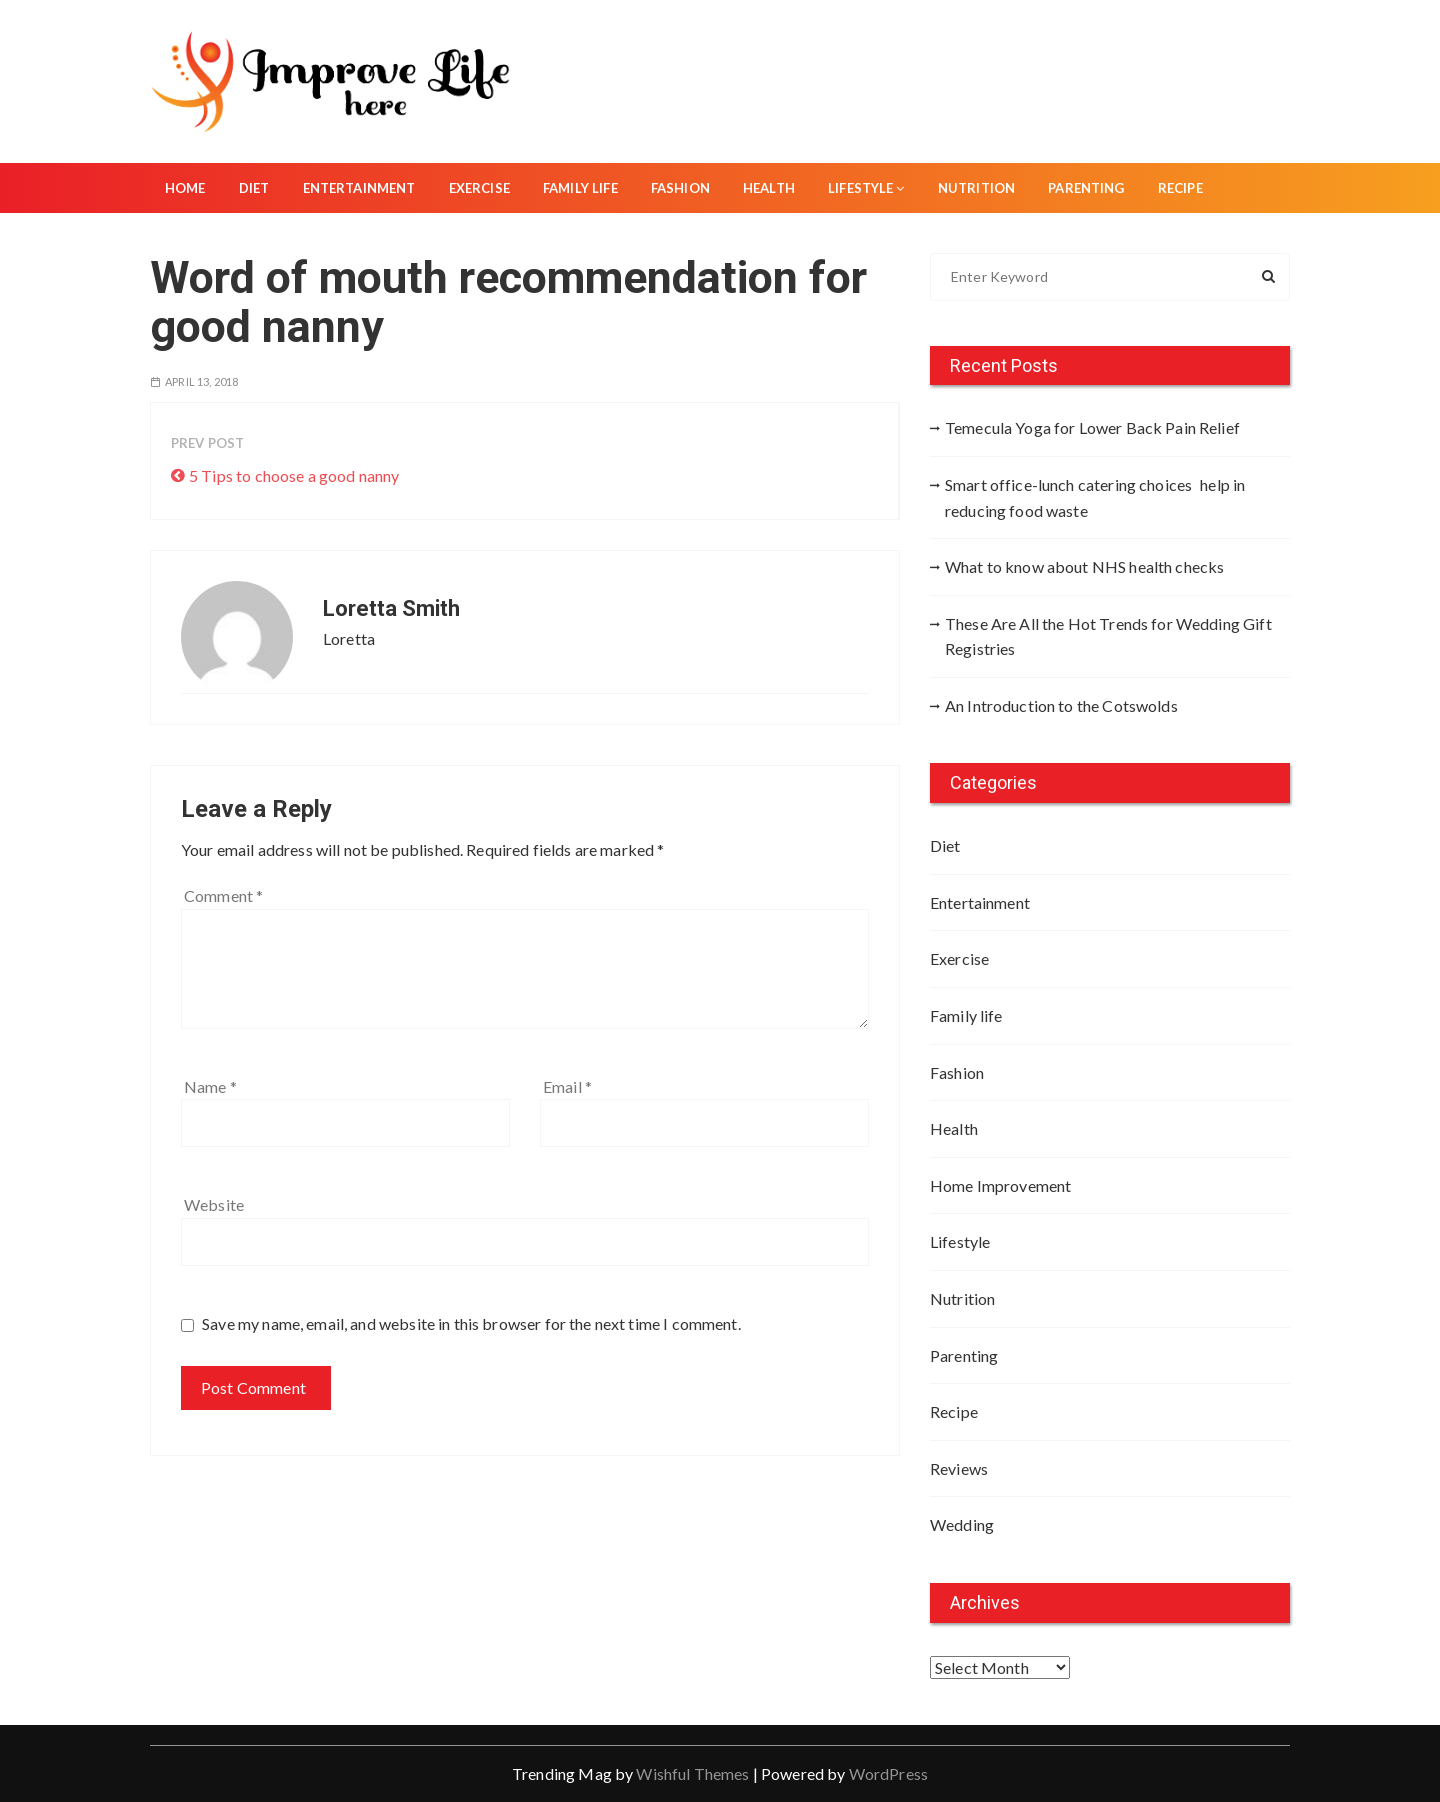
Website (214, 1204)
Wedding (962, 1524)
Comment (223, 895)
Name (210, 1086)
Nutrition (976, 188)
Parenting (1086, 188)
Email (567, 1086)
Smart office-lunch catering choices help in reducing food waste (1095, 497)
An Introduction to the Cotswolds (1061, 705)
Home (185, 188)
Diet (254, 188)
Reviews (959, 1468)
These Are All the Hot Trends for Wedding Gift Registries (1108, 636)
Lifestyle (866, 188)
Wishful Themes (692, 1773)
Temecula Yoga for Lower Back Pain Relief (1092, 427)
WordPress (888, 1773)
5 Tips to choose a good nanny (294, 475)
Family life (580, 188)
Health (769, 188)
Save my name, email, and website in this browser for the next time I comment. (471, 1323)
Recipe (1180, 188)
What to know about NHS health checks (1084, 566)
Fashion (680, 188)
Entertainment (359, 188)
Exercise (479, 188)
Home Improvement (1000, 1185)
